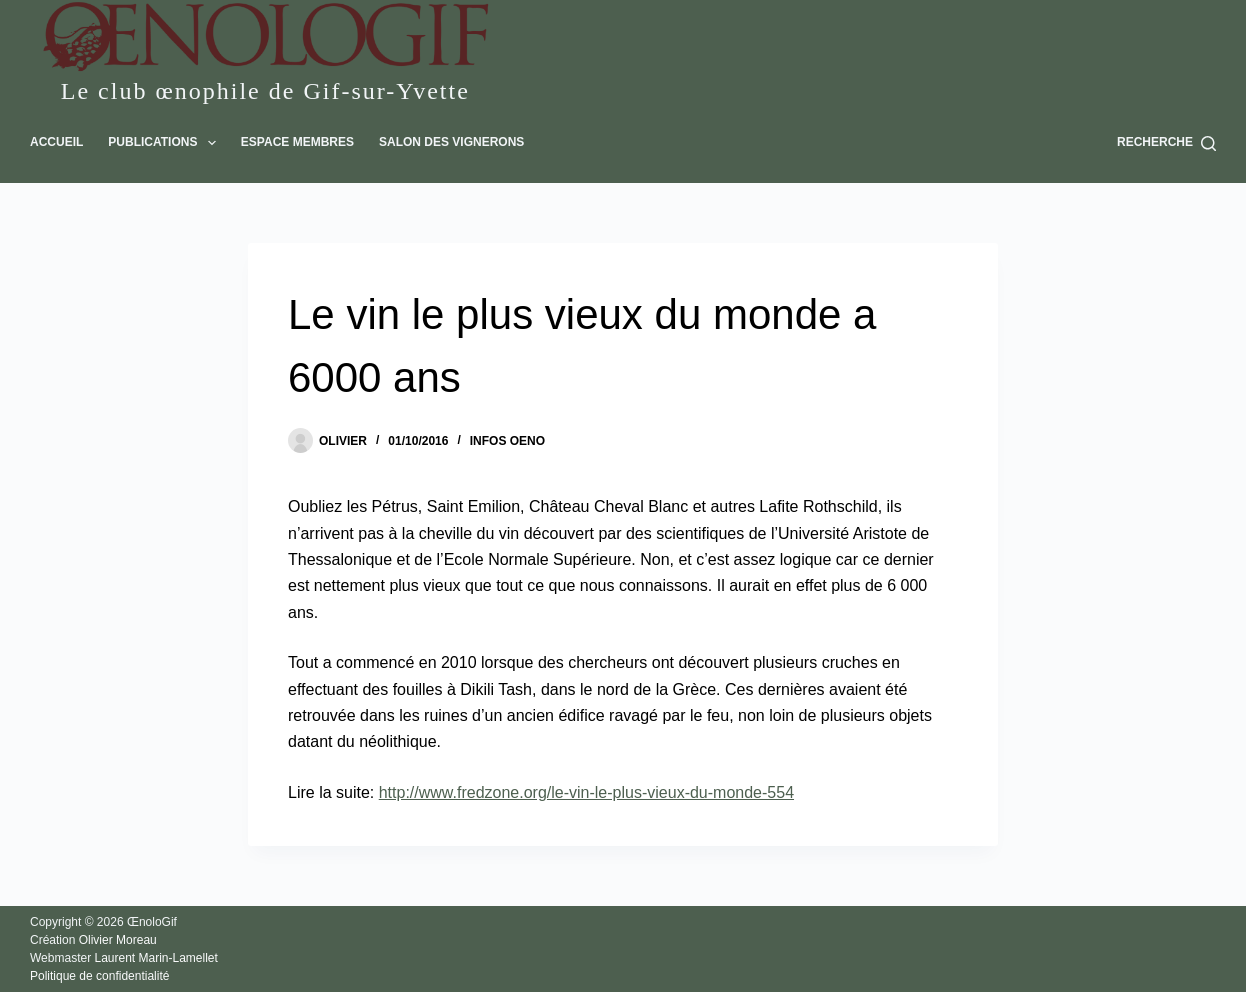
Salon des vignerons (451, 142)
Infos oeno (507, 441)
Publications (166, 143)
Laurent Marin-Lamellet (155, 958)
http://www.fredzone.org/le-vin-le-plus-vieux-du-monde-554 (586, 792)
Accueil (56, 142)
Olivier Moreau (118, 940)
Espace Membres (297, 142)
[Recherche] (1166, 143)
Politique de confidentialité (99, 976)
